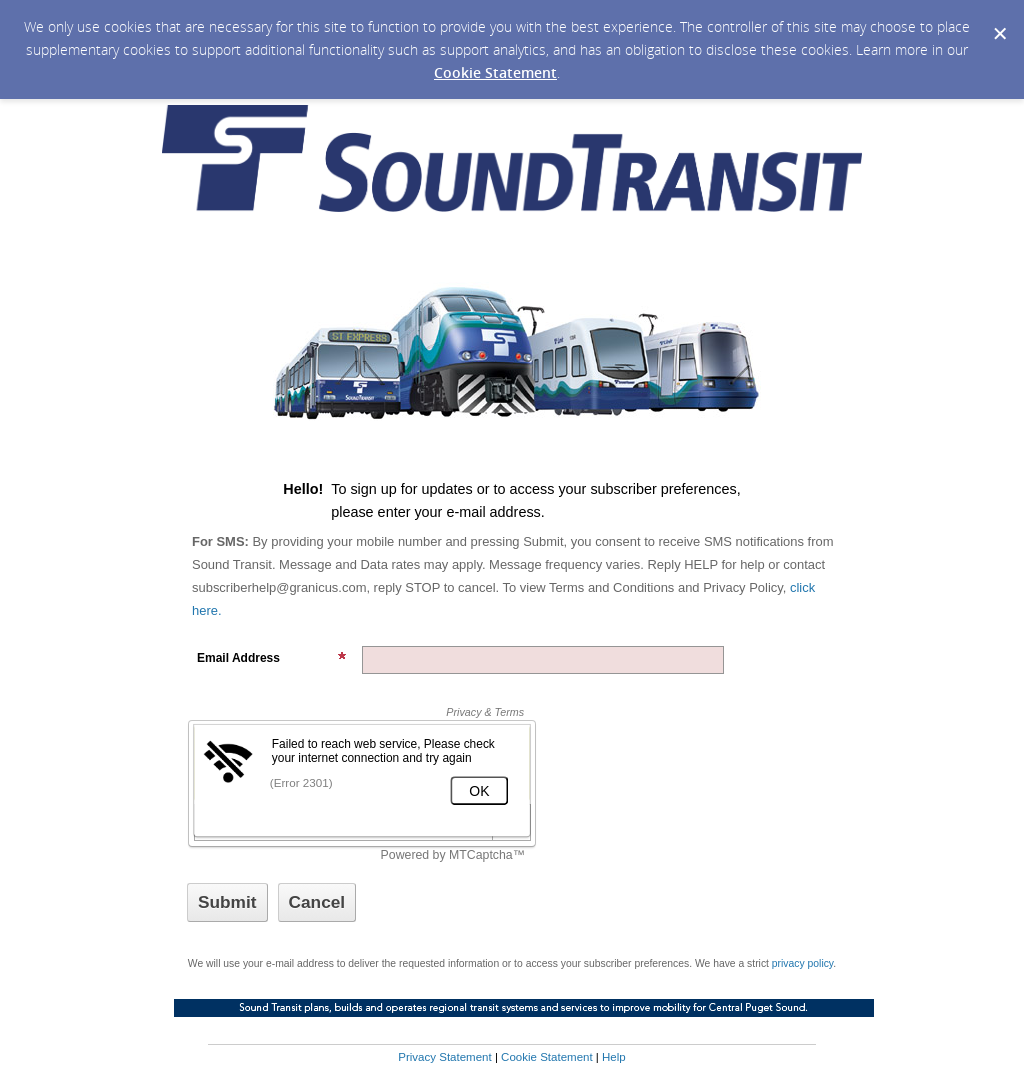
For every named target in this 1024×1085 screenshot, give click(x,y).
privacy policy (802, 963)
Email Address (272, 658)
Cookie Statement (495, 72)
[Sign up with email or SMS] (227, 902)
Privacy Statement (444, 1057)
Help (614, 1057)
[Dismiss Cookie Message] (999, 19)
